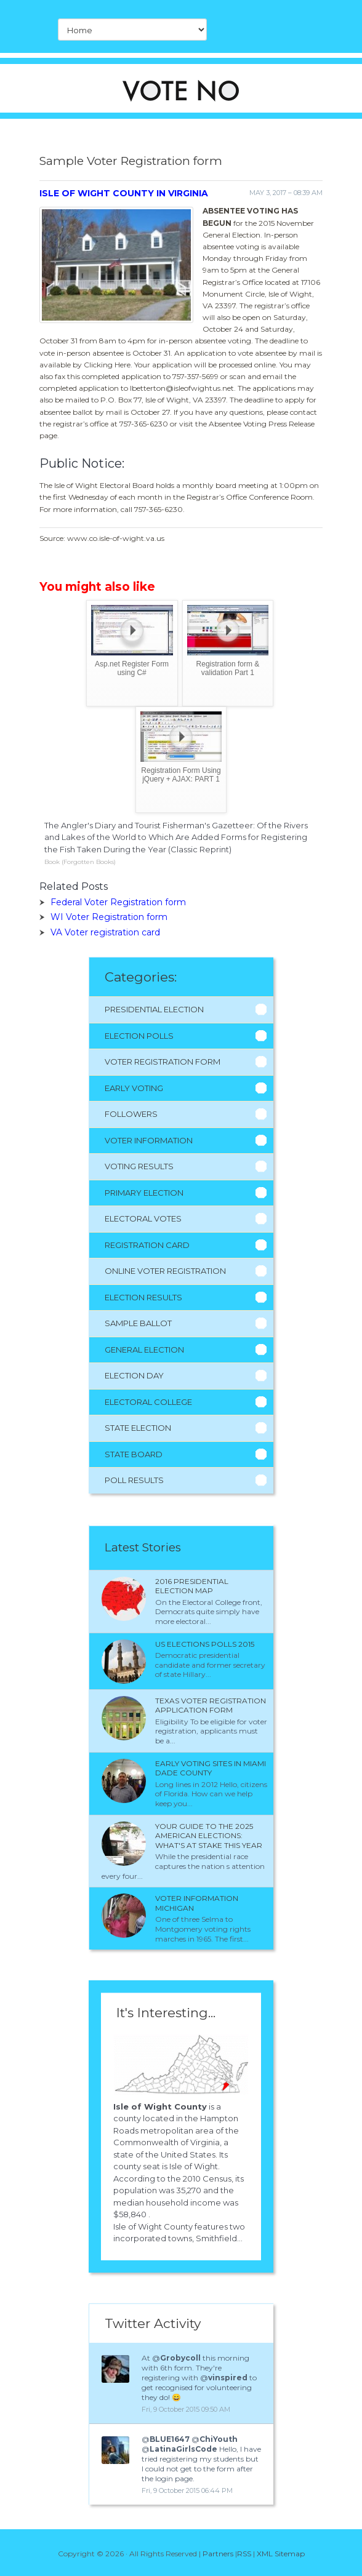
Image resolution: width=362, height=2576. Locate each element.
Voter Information (149, 1140)
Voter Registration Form (162, 1061)
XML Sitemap (281, 2553)
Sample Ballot (138, 1323)
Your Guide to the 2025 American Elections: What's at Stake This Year (208, 1836)
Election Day (134, 1375)
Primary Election (144, 1193)
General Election (144, 1349)
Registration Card (147, 1245)
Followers (131, 1114)
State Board (134, 1454)
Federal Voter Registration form (118, 902)
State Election (138, 1428)
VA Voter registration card (105, 932)
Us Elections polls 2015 (204, 1644)
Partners (218, 2553)
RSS (244, 2553)
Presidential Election (154, 1009)
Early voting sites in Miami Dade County (210, 1768)
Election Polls (139, 1036)
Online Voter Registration (165, 1271)
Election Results (143, 1297)
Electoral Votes (143, 1218)
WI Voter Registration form (108, 916)
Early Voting (134, 1088)
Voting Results (139, 1166)
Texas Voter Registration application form (210, 1705)
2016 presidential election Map (191, 1586)
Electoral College (148, 1402)
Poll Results (134, 1480)
